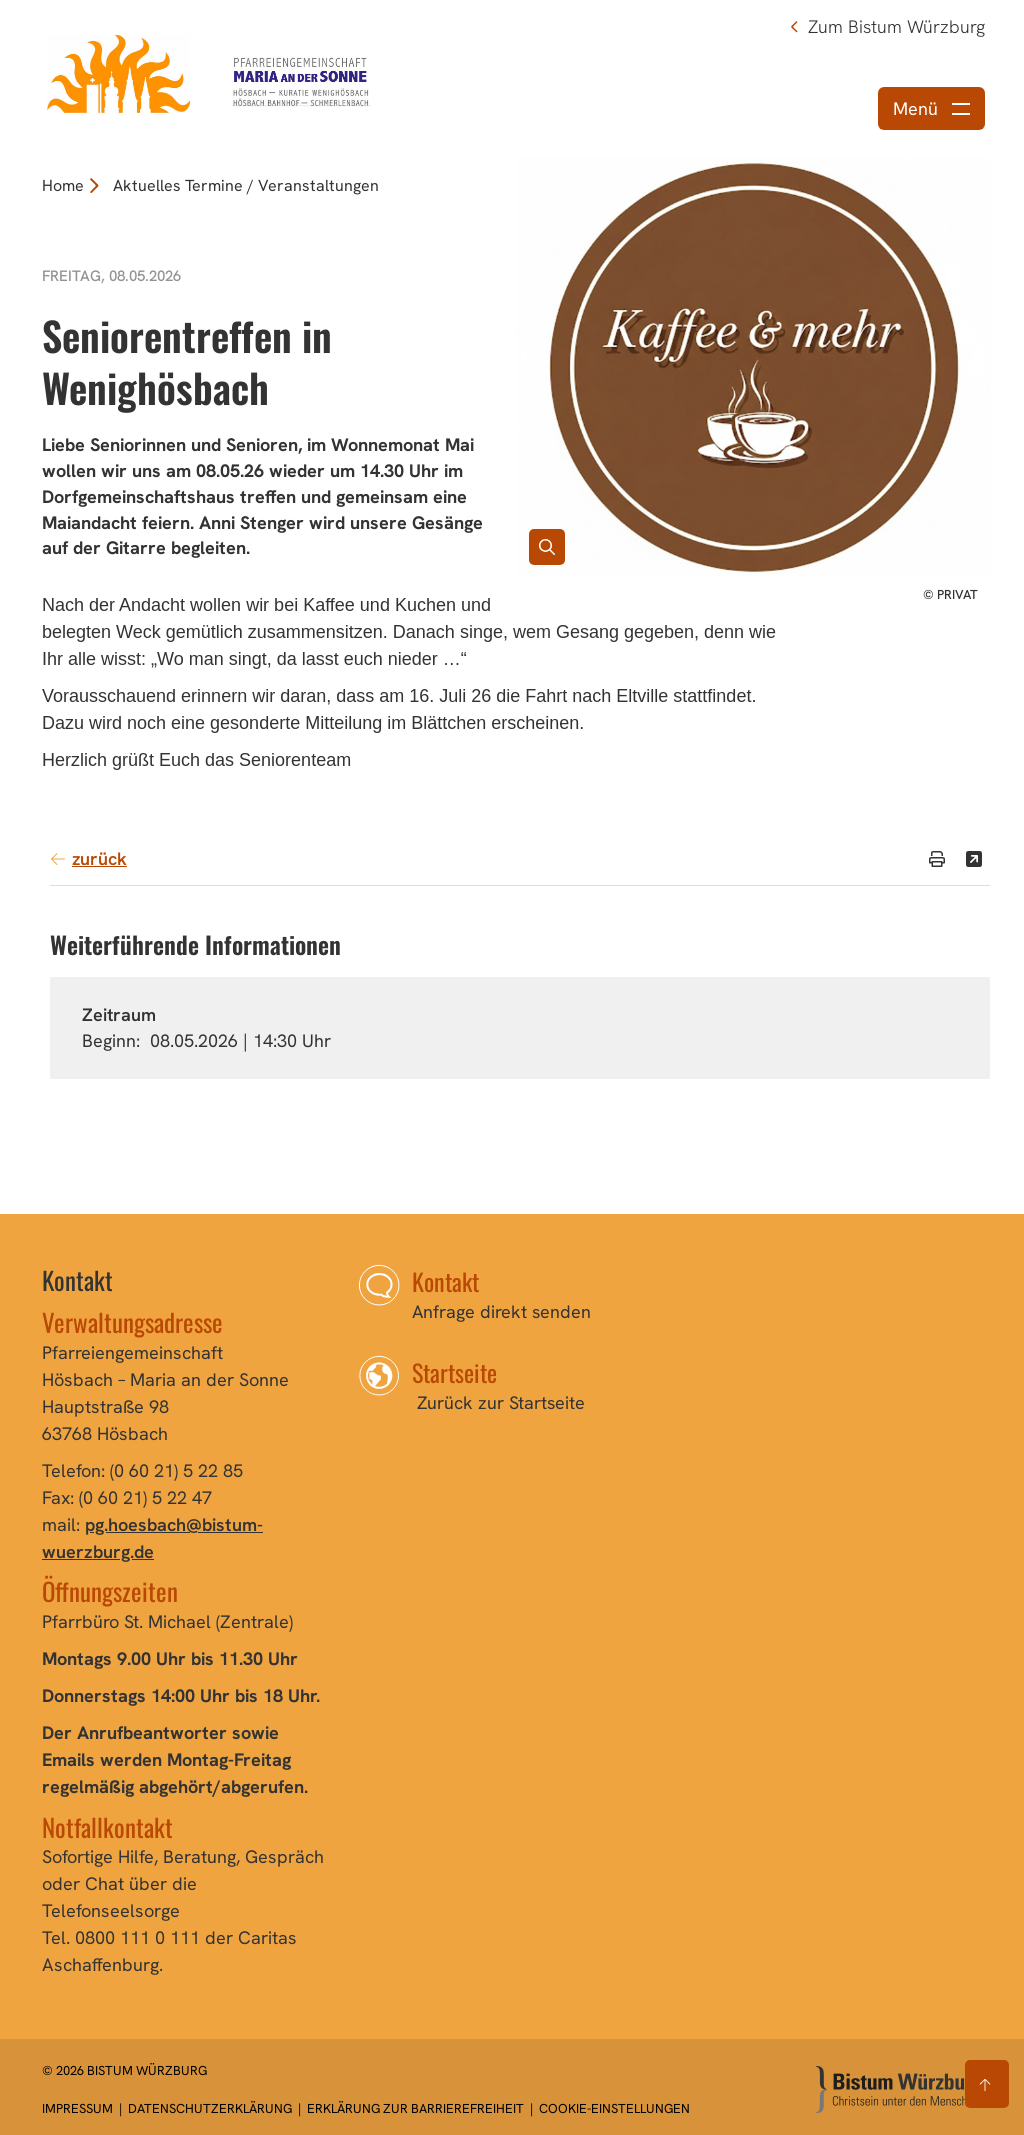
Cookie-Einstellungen (614, 2108)
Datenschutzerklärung (211, 2108)
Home (63, 185)
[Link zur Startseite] (211, 72)
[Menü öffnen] (931, 108)
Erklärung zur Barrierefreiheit (415, 2108)
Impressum (79, 2108)
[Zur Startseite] (899, 2089)
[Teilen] (974, 859)
